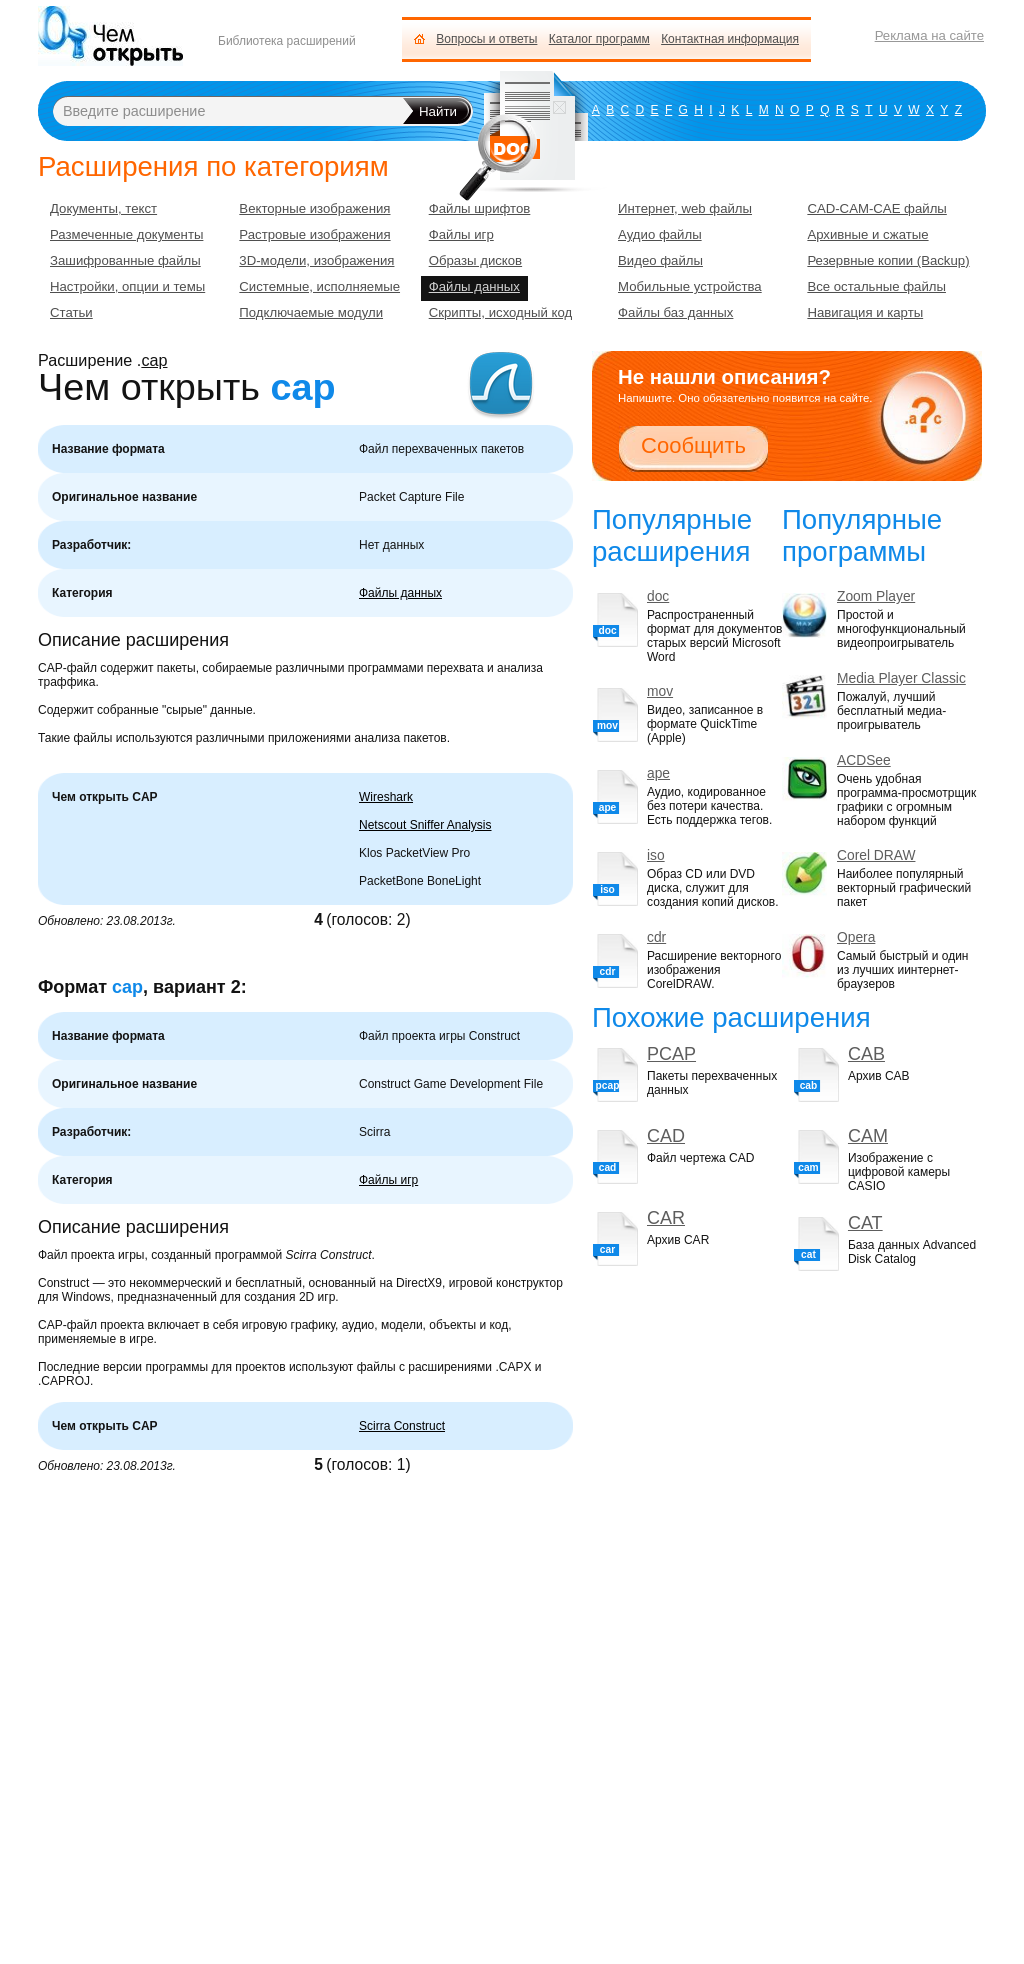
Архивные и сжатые (867, 234)
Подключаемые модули (311, 312)
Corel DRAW (876, 855)
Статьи (71, 312)
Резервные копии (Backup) (888, 260)
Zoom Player (876, 596)
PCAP (671, 1054)
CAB (866, 1054)
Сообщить (693, 445)
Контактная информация (730, 39)
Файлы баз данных (675, 312)
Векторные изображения (314, 208)
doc (658, 596)
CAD (666, 1136)
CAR (666, 1218)
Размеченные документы (126, 234)
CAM (868, 1136)
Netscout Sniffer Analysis (425, 825)
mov (660, 691)
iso (656, 855)
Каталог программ (599, 39)
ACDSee (864, 760)
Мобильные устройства (690, 286)
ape (658, 773)
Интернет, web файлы (685, 208)
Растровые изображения (314, 234)
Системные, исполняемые (319, 286)
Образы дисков (475, 260)
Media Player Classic (901, 678)
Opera (856, 937)
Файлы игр (388, 1180)
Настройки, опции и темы (127, 286)
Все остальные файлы (876, 286)
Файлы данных (400, 593)
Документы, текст (103, 208)
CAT (865, 1223)
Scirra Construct (402, 1426)
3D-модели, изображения (316, 260)
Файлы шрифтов (480, 208)
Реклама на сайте (929, 35)
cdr (656, 937)
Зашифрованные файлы (125, 260)
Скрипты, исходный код (501, 312)
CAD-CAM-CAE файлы (876, 208)
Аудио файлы (660, 234)
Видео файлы (660, 260)
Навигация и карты (865, 312)
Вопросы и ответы (486, 39)
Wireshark (386, 797)
